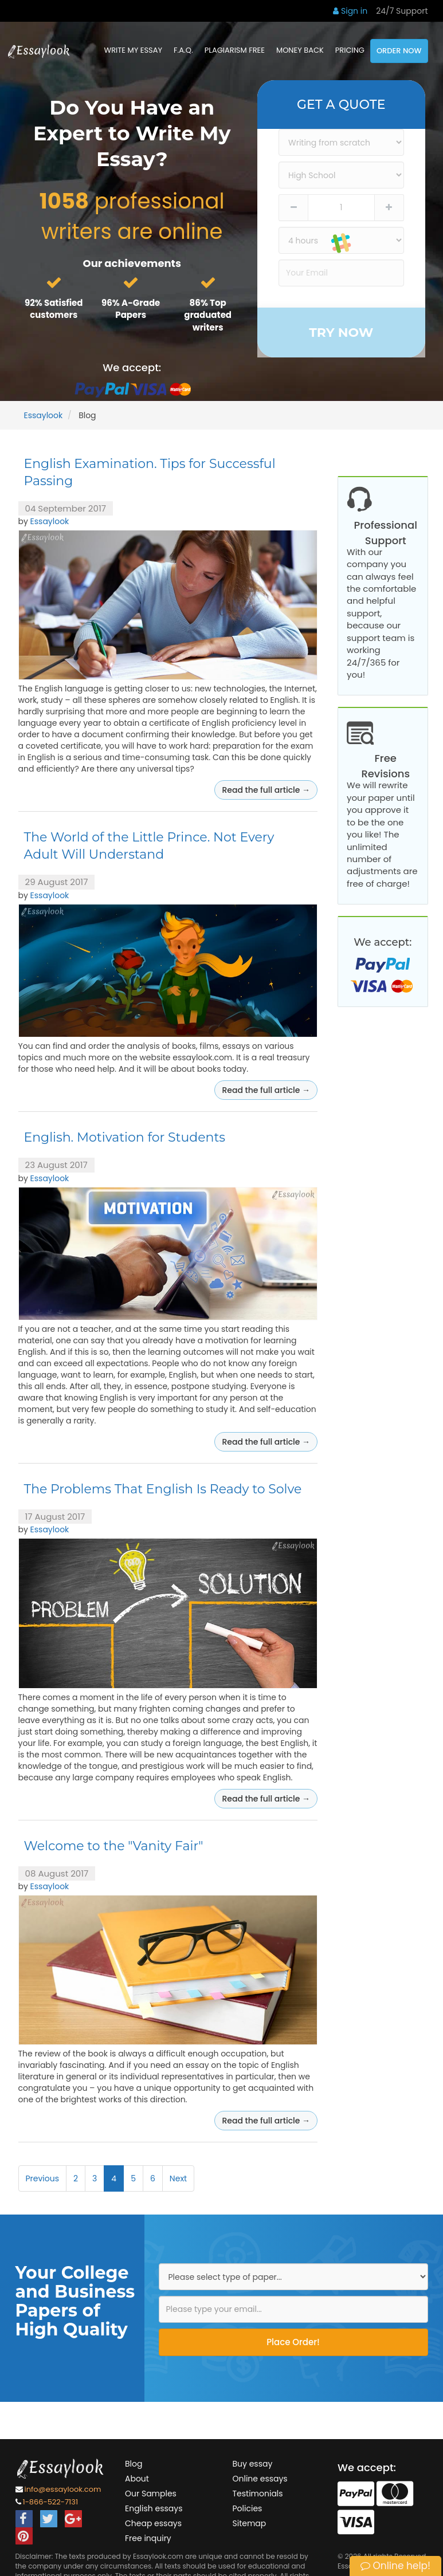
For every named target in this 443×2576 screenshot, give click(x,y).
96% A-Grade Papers (130, 309)
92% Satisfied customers (54, 309)
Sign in (350, 11)
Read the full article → (266, 790)
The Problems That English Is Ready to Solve (163, 1489)
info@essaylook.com (63, 2489)
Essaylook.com (158, 2556)
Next (178, 2178)
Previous (43, 2178)
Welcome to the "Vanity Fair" (113, 1846)
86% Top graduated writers (208, 315)
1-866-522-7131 (51, 2502)
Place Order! (293, 2342)
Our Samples (371, 451)
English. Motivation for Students (125, 1137)
